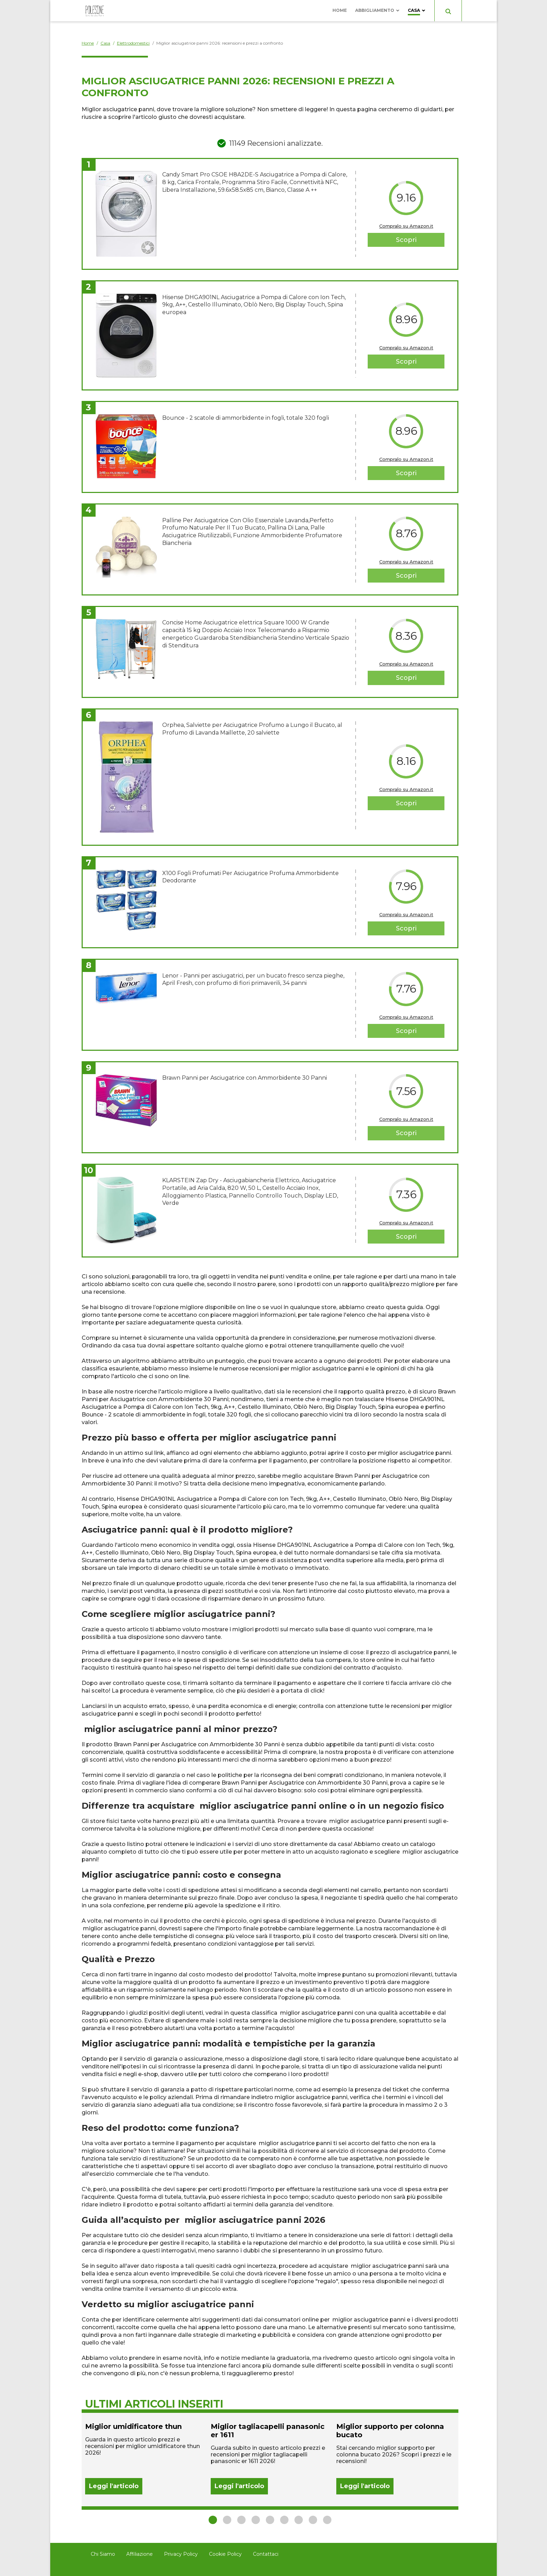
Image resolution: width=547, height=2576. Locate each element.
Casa (414, 10)
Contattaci (265, 2554)
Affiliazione (139, 2554)
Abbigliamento (374, 10)
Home (339, 10)
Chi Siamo (103, 2554)
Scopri (406, 240)
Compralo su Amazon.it (406, 226)
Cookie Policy (225, 2554)
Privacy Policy (181, 2554)
